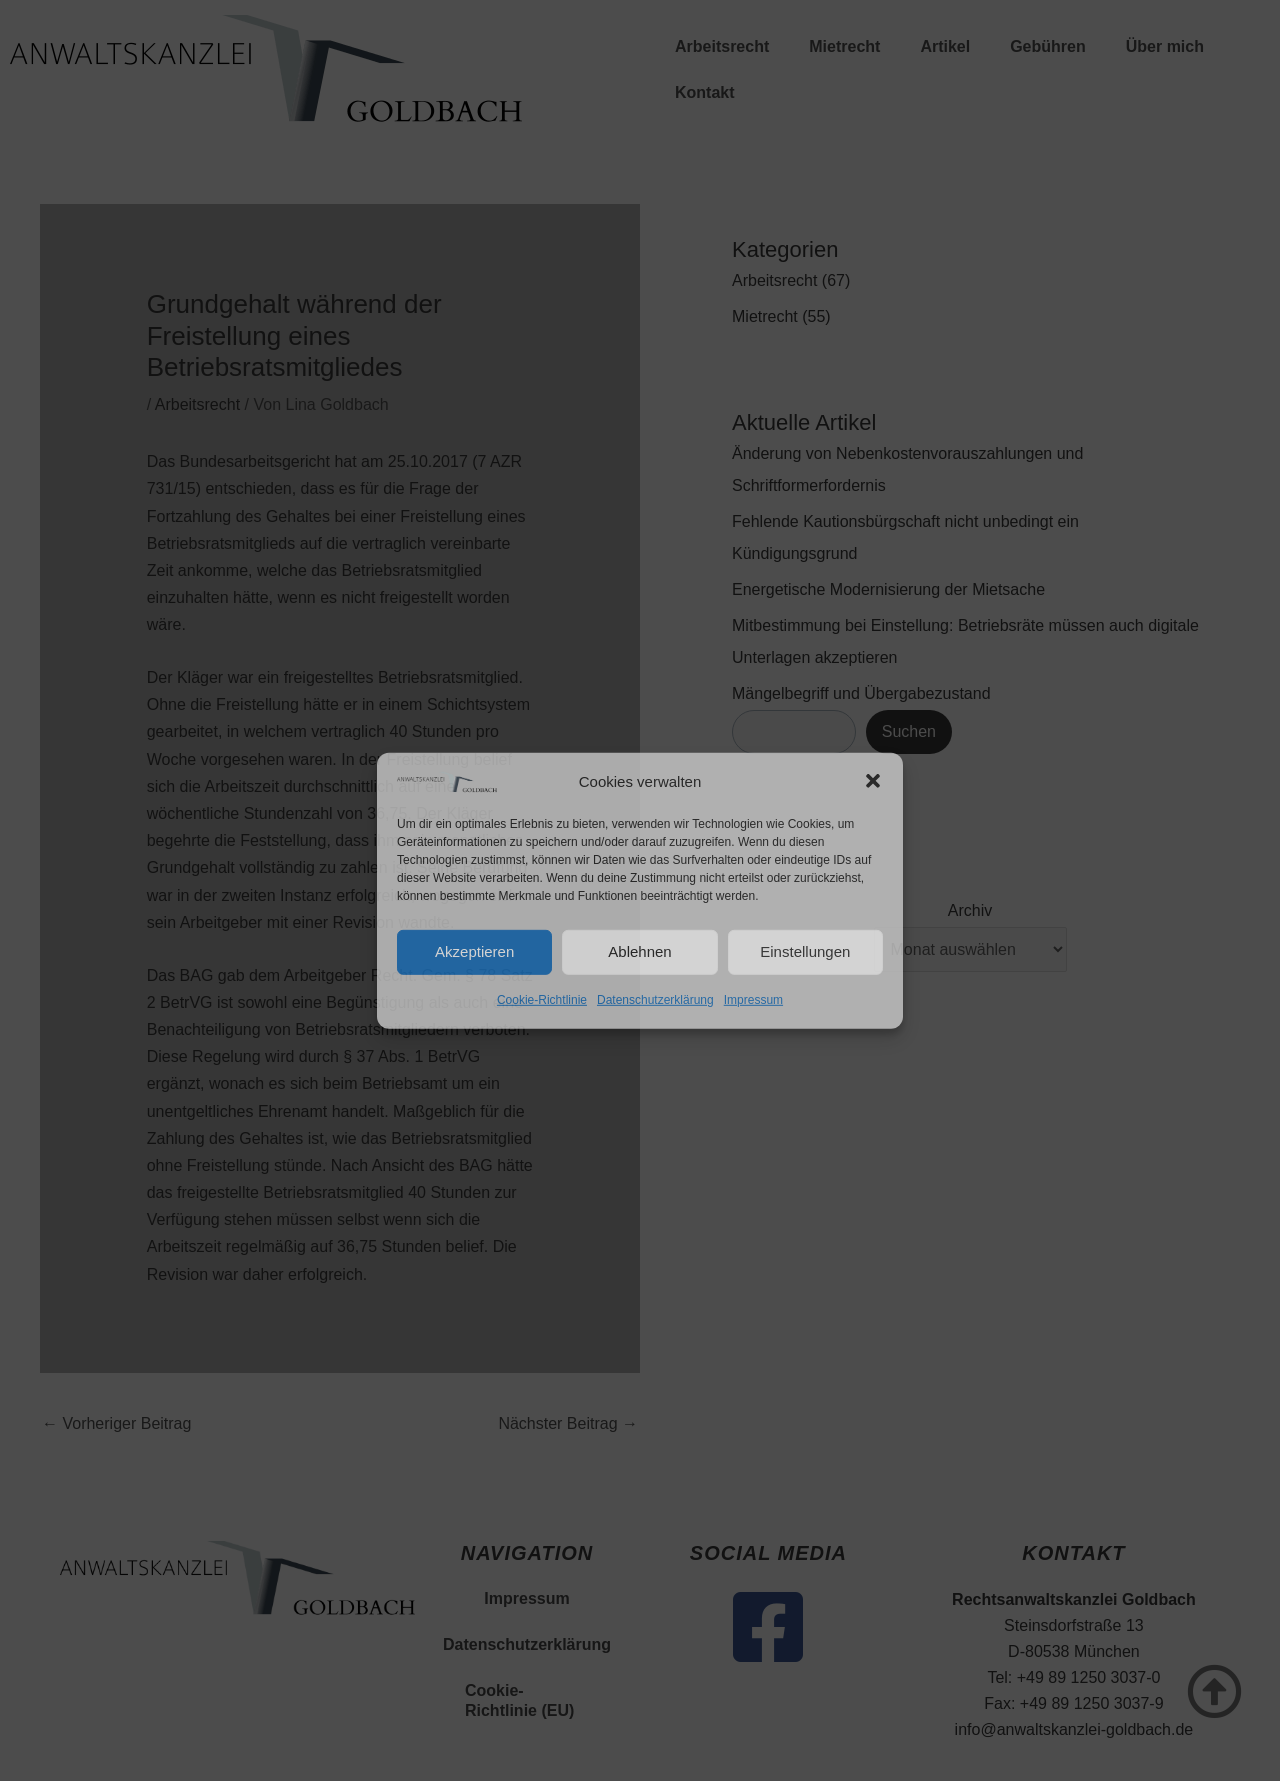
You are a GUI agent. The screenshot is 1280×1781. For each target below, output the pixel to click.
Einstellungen (805, 951)
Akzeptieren (474, 951)
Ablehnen (639, 951)
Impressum (753, 1000)
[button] (873, 781)
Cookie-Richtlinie (542, 1000)
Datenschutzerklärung (655, 1000)
